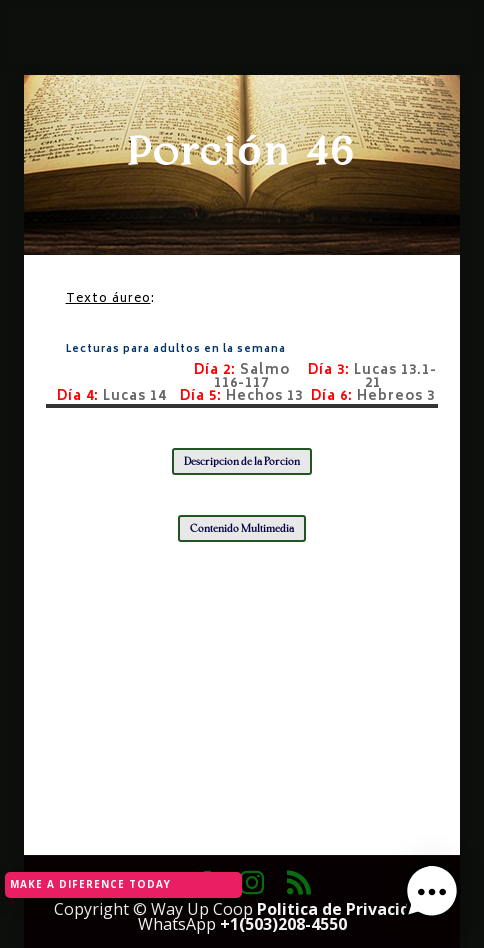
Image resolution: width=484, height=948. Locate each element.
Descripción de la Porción (242, 461)
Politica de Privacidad (343, 909)
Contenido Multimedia (242, 528)
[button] (432, 894)
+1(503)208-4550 (283, 924)
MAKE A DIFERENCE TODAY (90, 884)
